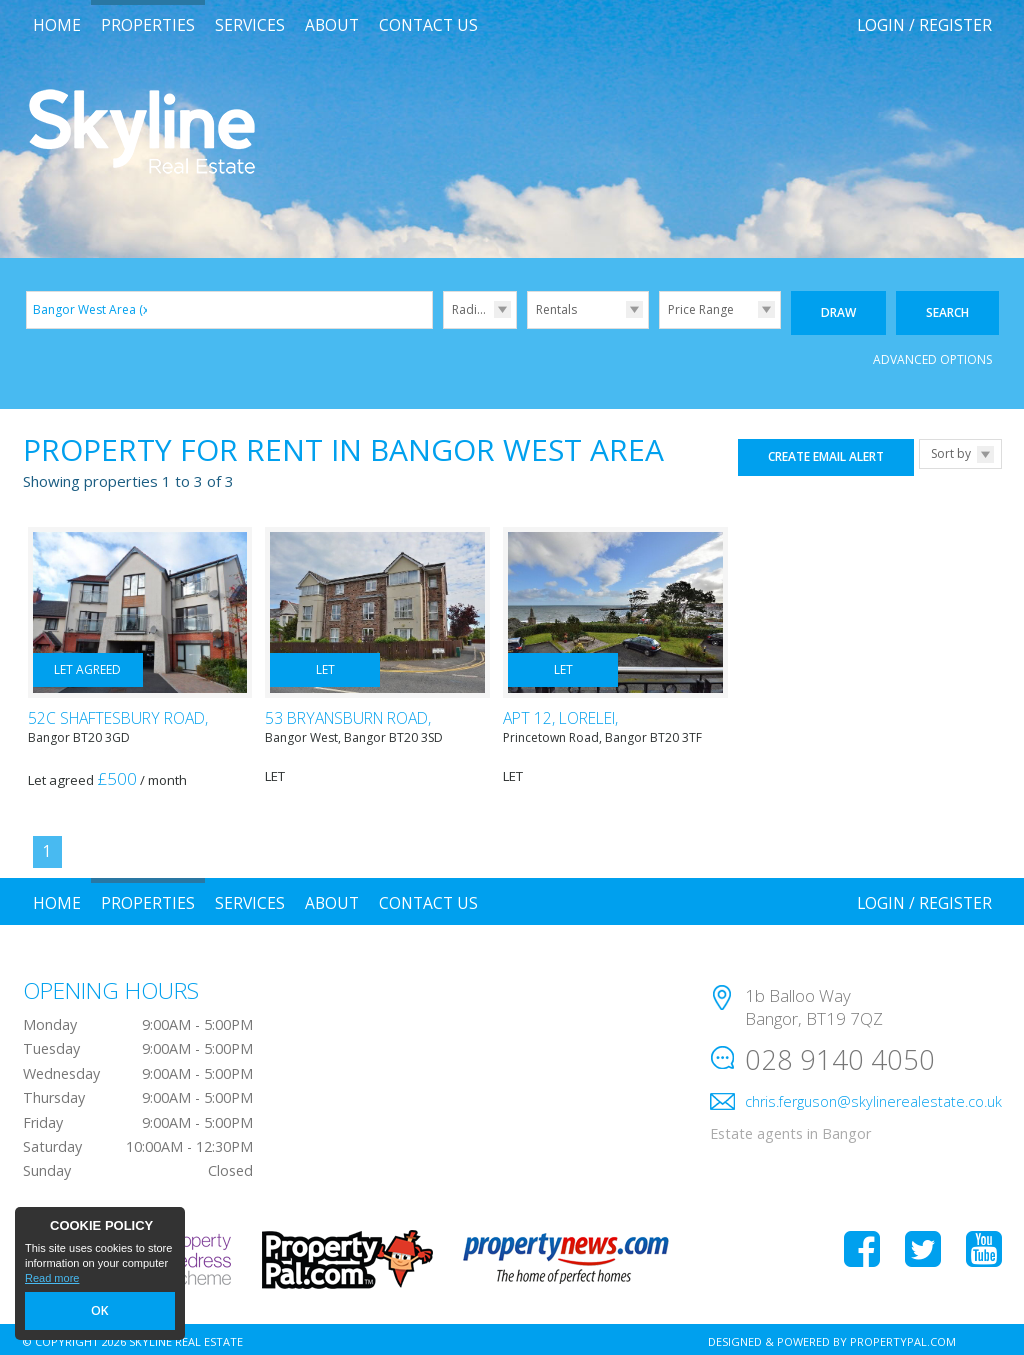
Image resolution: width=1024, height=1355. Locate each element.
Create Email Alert (826, 452)
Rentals (556, 309)
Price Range (701, 309)
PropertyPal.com (903, 1336)
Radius (471, 309)
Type (527, 327)
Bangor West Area (92, 309)
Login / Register (924, 25)
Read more (52, 1281)
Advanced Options (932, 355)
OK (100, 1312)
